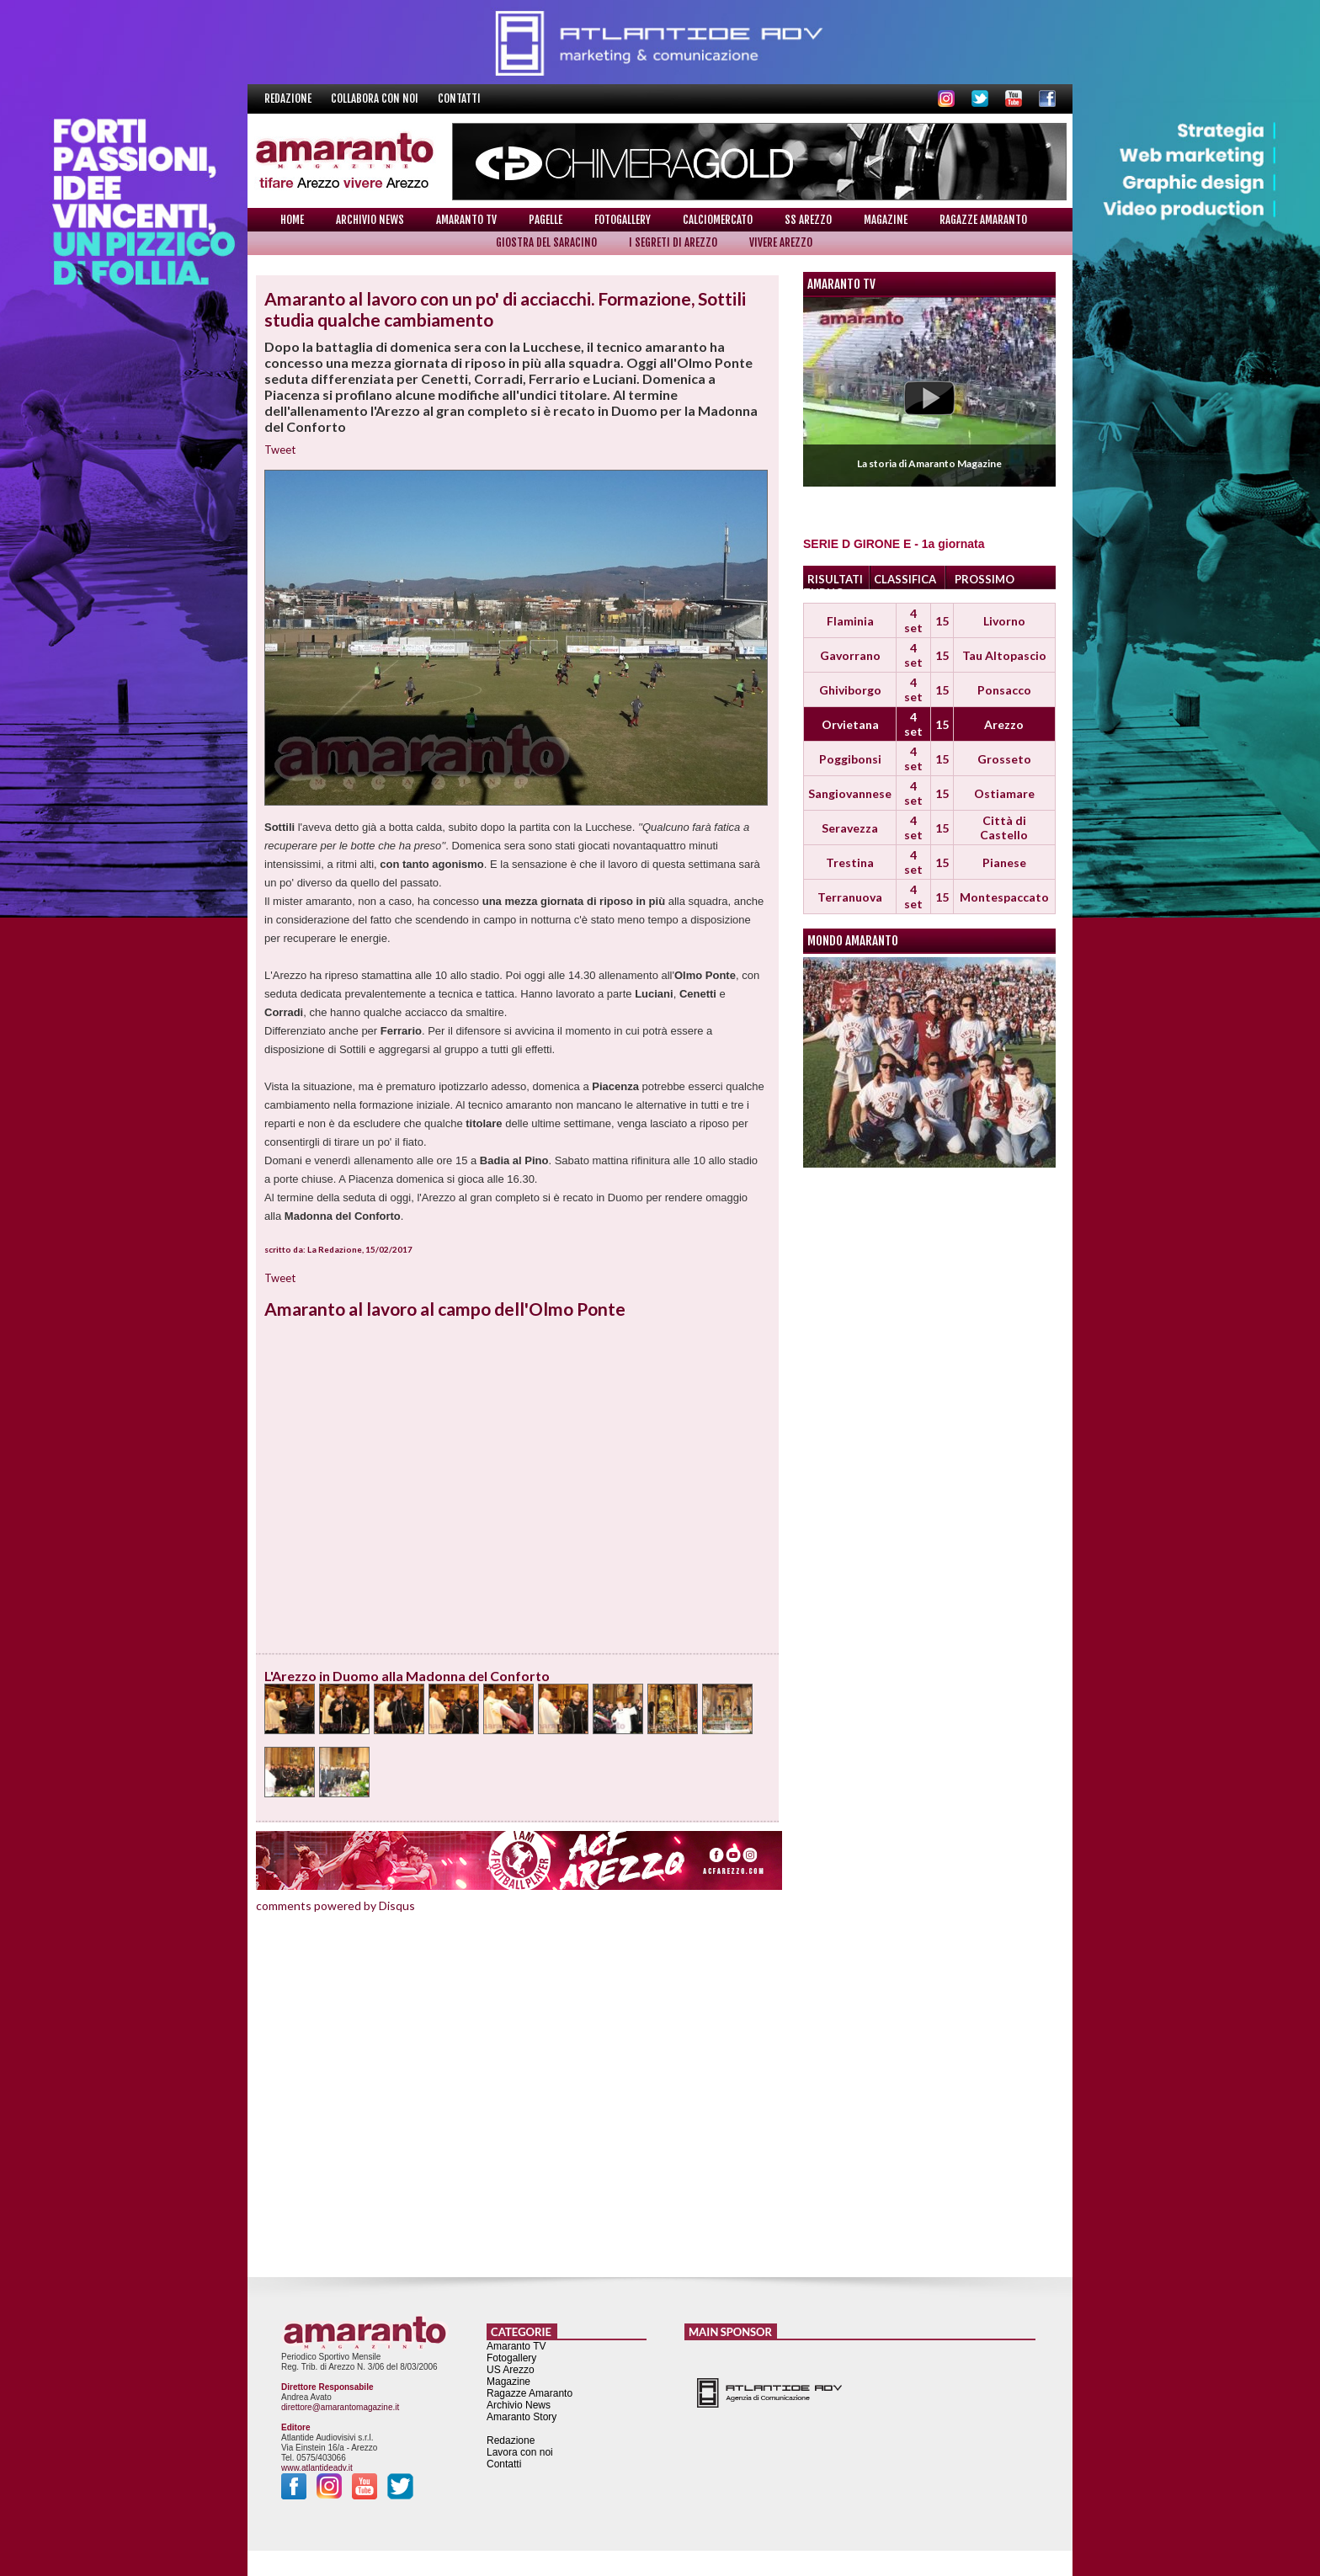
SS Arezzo (808, 219)
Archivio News (370, 219)
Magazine (886, 219)
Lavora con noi (520, 2452)
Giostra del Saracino (546, 242)
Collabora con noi (376, 98)
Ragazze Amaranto (983, 219)
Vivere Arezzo (780, 242)
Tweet (279, 449)
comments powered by (335, 1905)
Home (292, 219)
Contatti (459, 98)
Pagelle (545, 219)
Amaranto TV (466, 219)
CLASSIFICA (905, 579)
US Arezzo (511, 2370)
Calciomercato (718, 219)
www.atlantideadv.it (317, 2467)
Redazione (289, 98)
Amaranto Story (521, 2417)
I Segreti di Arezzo (673, 242)
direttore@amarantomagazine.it (340, 2407)
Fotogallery (622, 219)
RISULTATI (835, 579)
